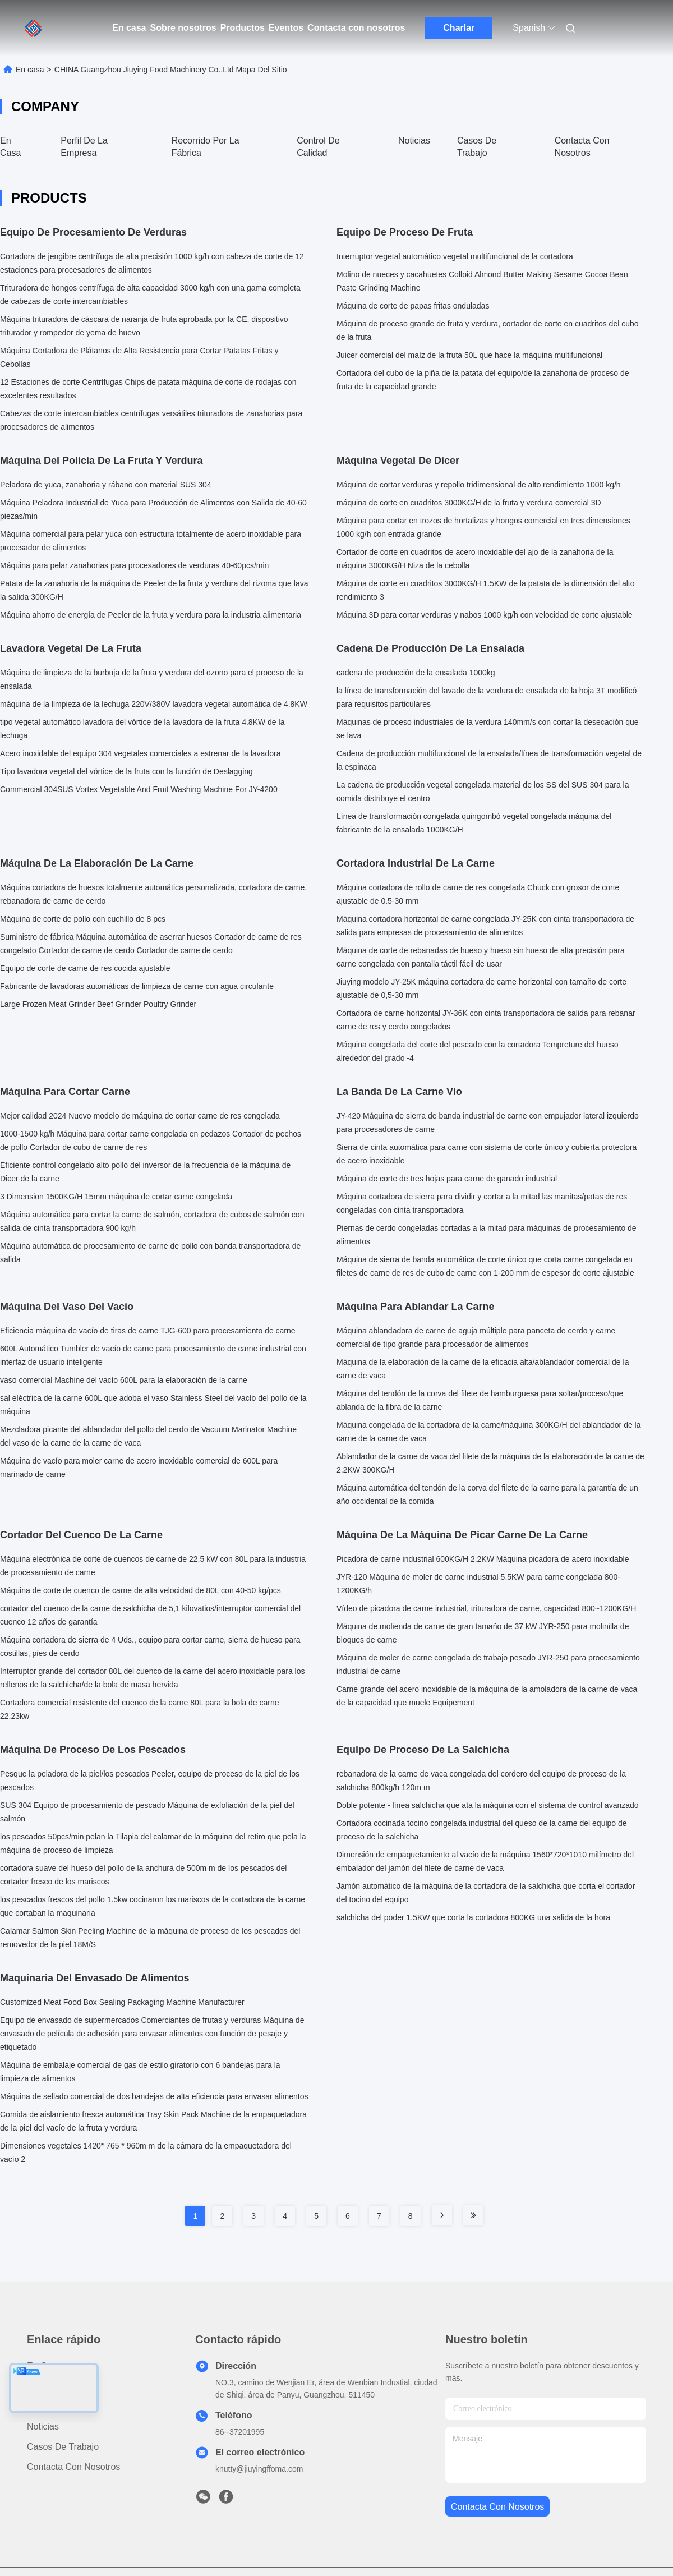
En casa (129, 28)
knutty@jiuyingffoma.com (259, 2468)
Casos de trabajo (63, 2446)
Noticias (414, 140)
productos (47, 2386)
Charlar (458, 28)
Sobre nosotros (183, 28)
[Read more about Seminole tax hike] (442, 2215)
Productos (242, 28)
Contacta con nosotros (356, 28)
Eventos (286, 28)
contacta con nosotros (497, 2506)
